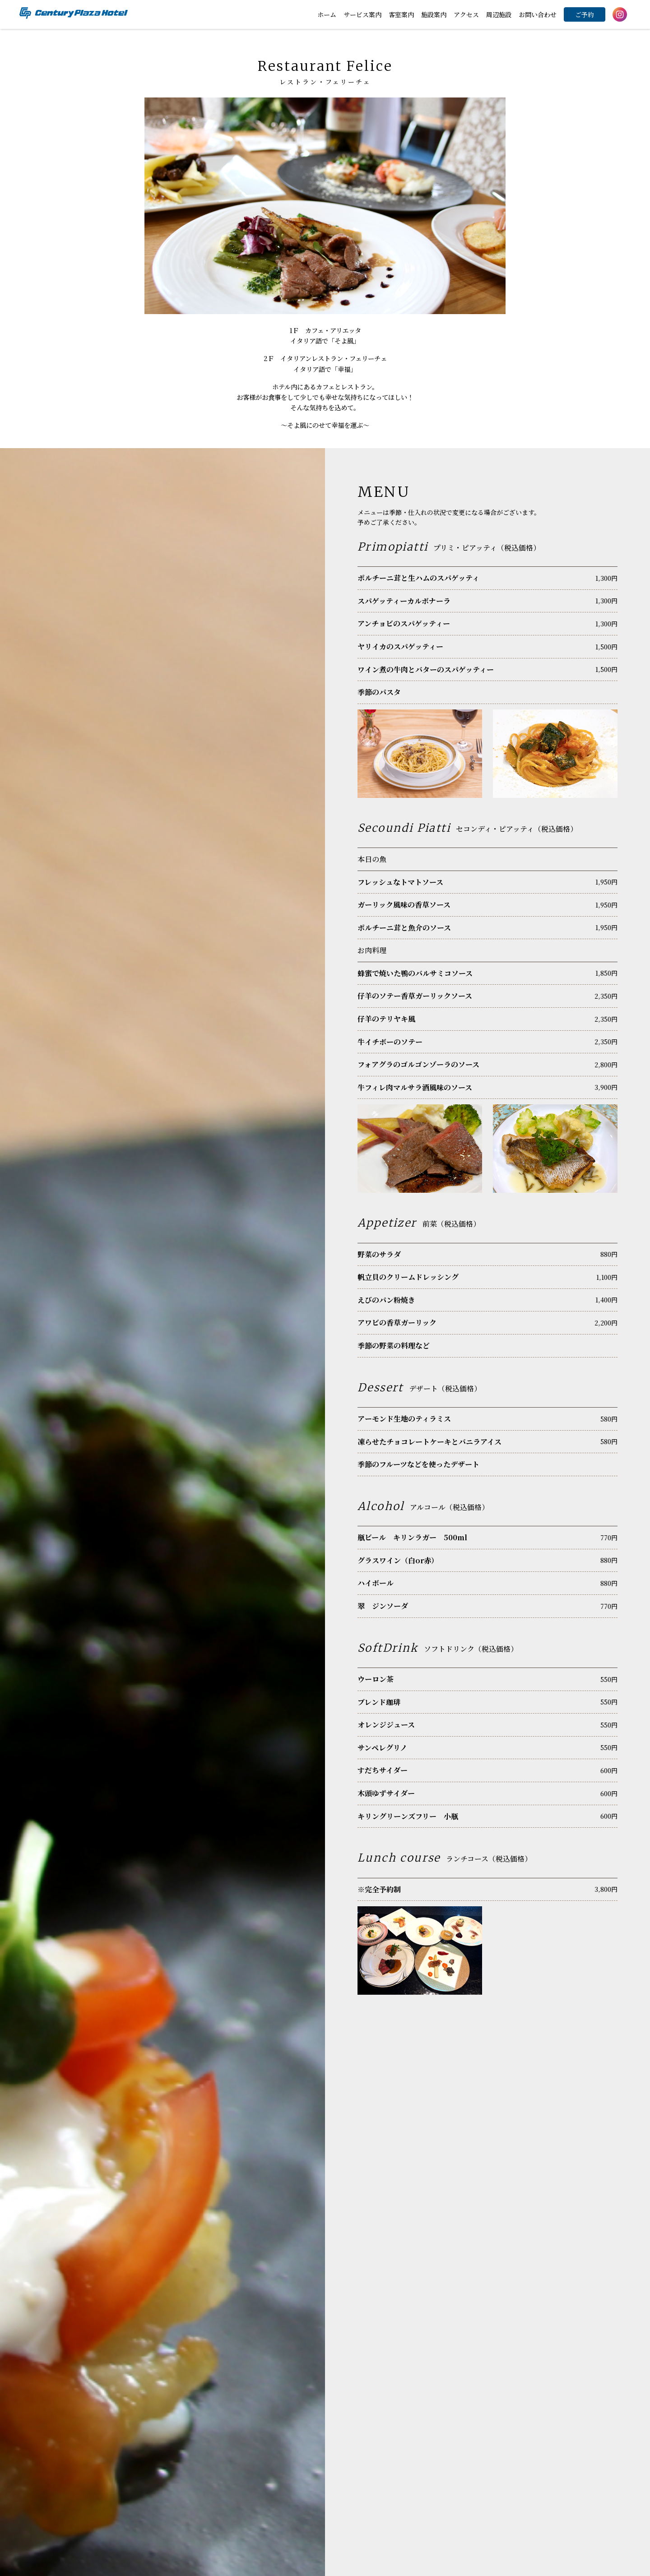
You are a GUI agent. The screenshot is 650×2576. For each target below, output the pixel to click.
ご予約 (584, 14)
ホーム (326, 14)
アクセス (466, 14)
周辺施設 (498, 14)
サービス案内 (362, 14)
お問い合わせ (538, 14)
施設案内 (433, 14)
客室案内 (401, 14)
